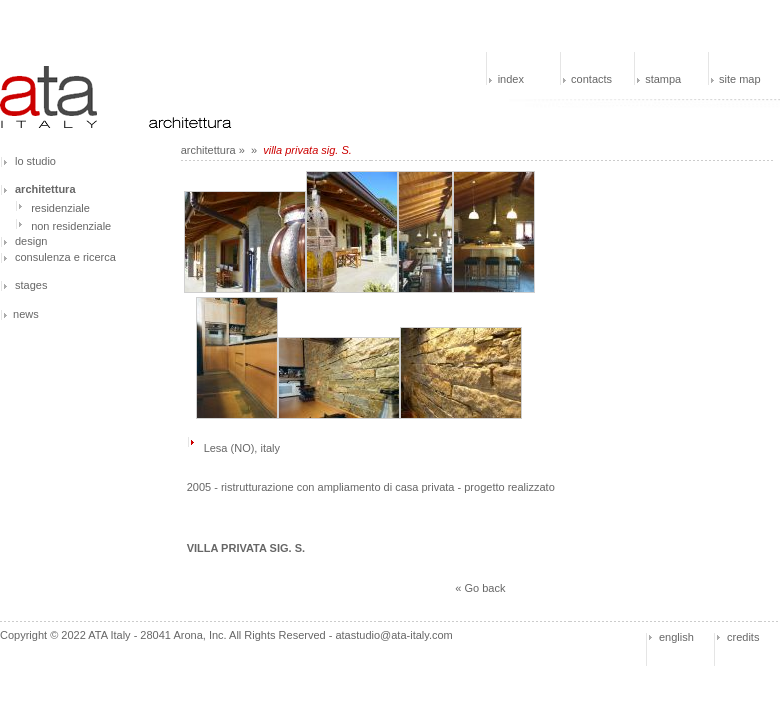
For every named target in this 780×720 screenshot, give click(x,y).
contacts (591, 79)
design (31, 241)
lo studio (35, 161)
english (676, 637)
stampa (663, 79)
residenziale (60, 208)
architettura (208, 150)
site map (740, 79)
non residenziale (71, 226)
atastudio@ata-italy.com (393, 635)
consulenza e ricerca (65, 257)
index (511, 79)
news (26, 314)
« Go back (480, 588)
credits (743, 637)
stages (31, 285)
